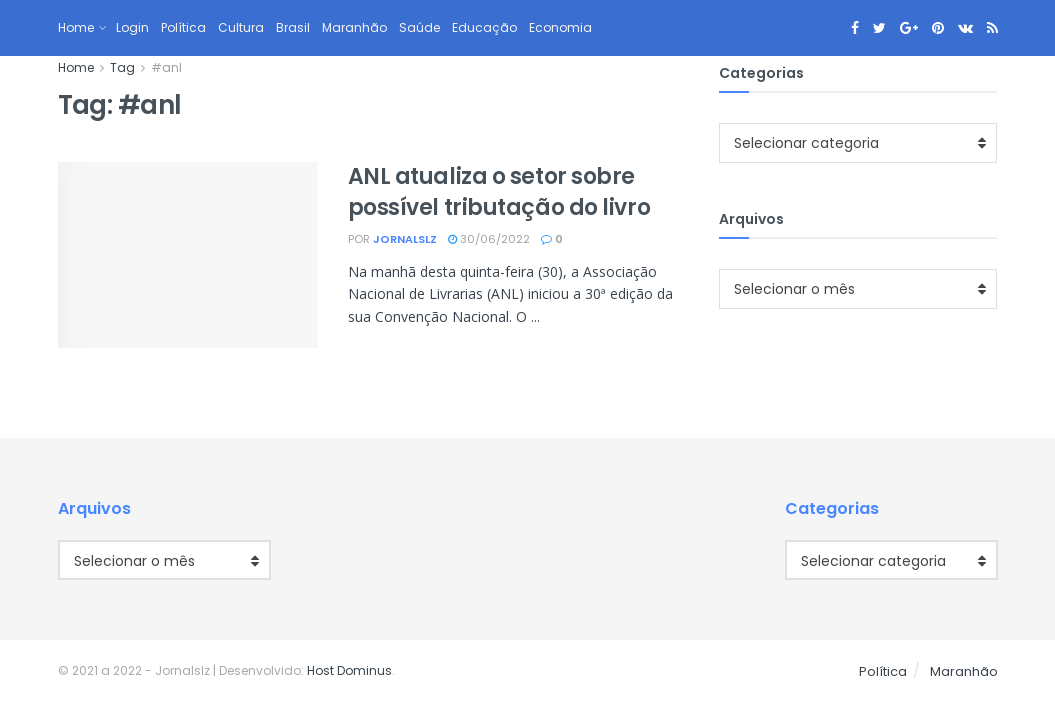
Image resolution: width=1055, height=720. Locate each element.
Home (76, 27)
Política (183, 27)
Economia (560, 27)
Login (132, 27)
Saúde (419, 27)
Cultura (241, 27)
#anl (166, 67)
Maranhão (354, 27)
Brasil (293, 27)
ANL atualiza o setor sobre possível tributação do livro (499, 192)
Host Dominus (349, 670)
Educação (484, 27)
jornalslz (405, 239)
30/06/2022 (489, 239)
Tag (122, 67)
